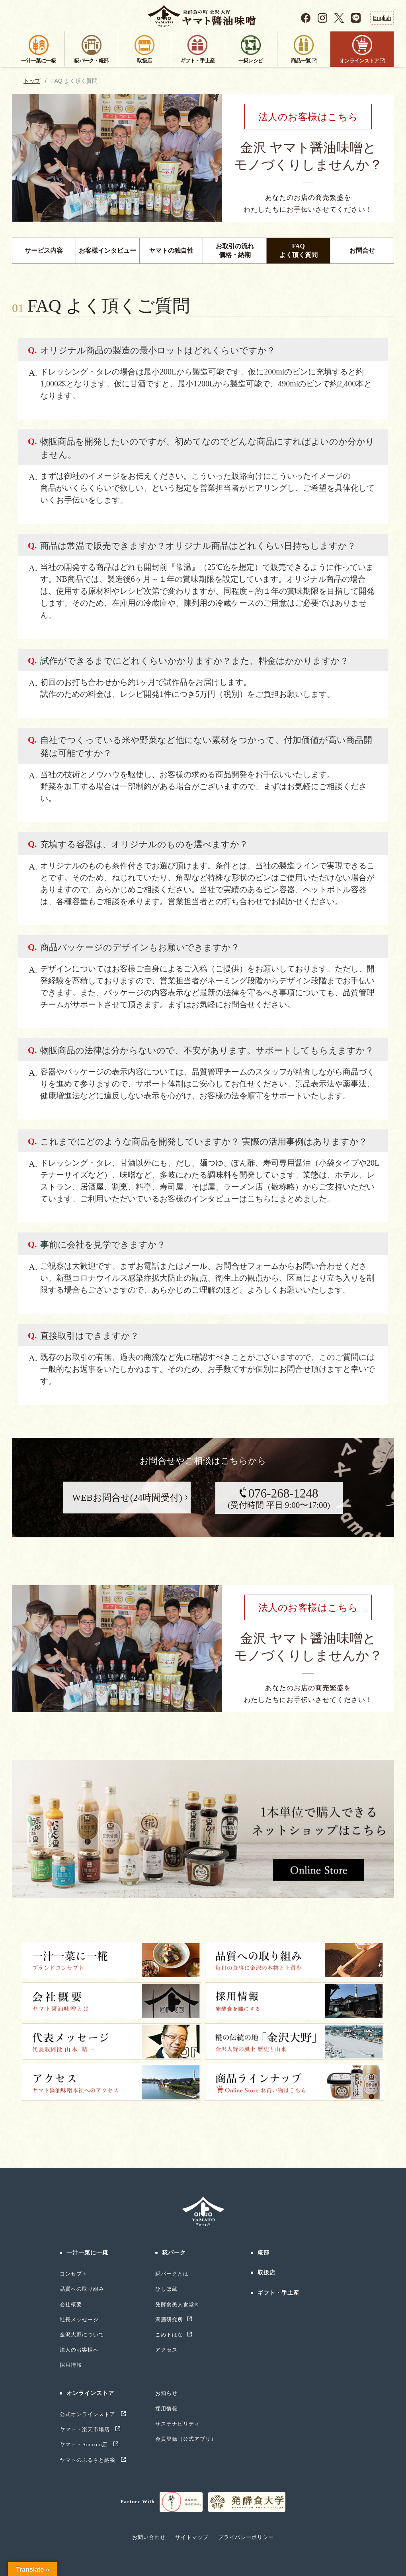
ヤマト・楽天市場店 (86, 2429)
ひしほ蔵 (166, 2289)
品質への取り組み (82, 2289)
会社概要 (71, 2304)
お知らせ (166, 2393)
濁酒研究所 (169, 2319)
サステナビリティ (177, 2424)
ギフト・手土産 (279, 2293)
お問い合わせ (149, 2537)
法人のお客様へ (79, 2350)
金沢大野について (82, 2335)
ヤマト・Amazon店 (84, 2444)
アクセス (166, 2350)
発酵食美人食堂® (177, 2304)
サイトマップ (192, 2537)
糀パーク (174, 2253)
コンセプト (74, 2274)
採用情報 (71, 2365)
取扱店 (266, 2273)
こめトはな (169, 2335)
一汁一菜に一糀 (87, 2253)
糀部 (263, 2253)
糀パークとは (172, 2274)
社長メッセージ (79, 2319)
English (382, 17)
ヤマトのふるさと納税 (88, 2460)
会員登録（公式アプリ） (186, 2439)
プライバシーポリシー (246, 2537)
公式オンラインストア (88, 2414)
